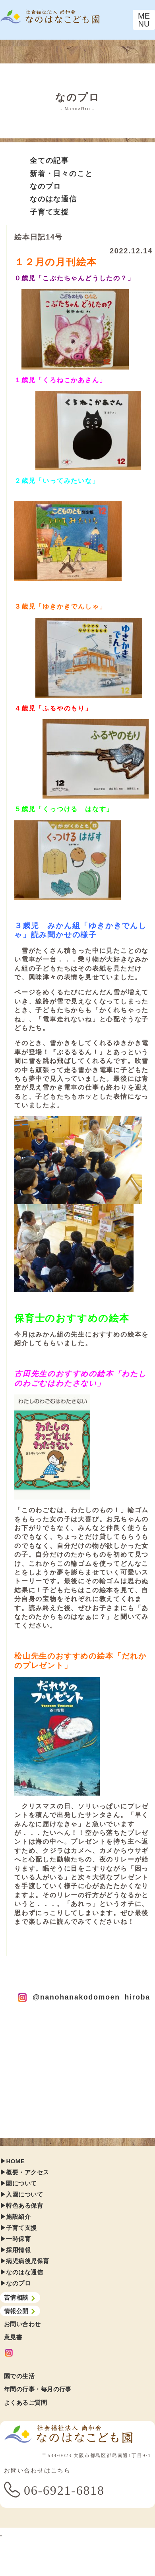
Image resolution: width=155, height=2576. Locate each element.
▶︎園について (18, 2183)
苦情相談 (20, 2297)
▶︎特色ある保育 (21, 2205)
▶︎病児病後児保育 (24, 2261)
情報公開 (20, 2311)
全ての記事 (49, 161)
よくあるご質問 (25, 2402)
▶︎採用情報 (15, 2250)
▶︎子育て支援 (18, 2227)
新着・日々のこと (61, 174)
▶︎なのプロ (15, 2283)
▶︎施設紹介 (15, 2216)
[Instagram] (79, 2353)
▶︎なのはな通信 (21, 2272)
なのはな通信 (53, 199)
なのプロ (45, 186)
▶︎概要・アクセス (24, 2172)
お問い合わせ (22, 2324)
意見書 (13, 2337)
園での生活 (19, 2376)
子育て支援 (49, 212)
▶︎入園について (21, 2194)
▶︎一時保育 (15, 2238)
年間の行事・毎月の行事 (38, 2389)
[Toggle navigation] (144, 20)
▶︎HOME (12, 2161)
